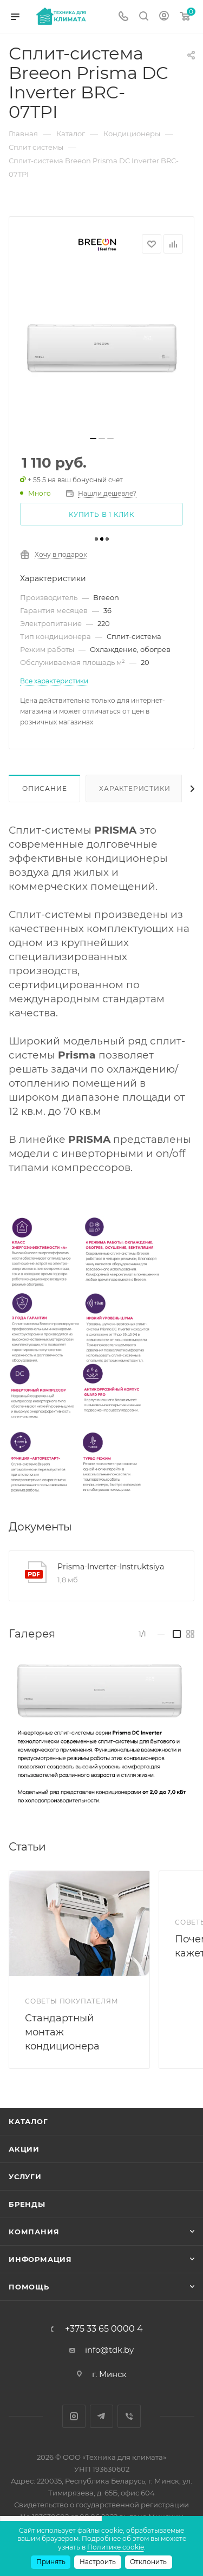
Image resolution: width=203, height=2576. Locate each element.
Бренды (27, 2204)
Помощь (29, 2286)
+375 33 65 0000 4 (104, 2329)
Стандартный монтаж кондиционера (62, 2032)
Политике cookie (115, 2547)
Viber (129, 2416)
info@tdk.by (109, 2350)
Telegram (101, 2416)
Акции (24, 2149)
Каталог (28, 2121)
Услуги (25, 2176)
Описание (44, 788)
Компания (34, 2231)
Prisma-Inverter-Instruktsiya (110, 1567)
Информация (40, 2259)
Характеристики (134, 788)
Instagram (74, 2416)
